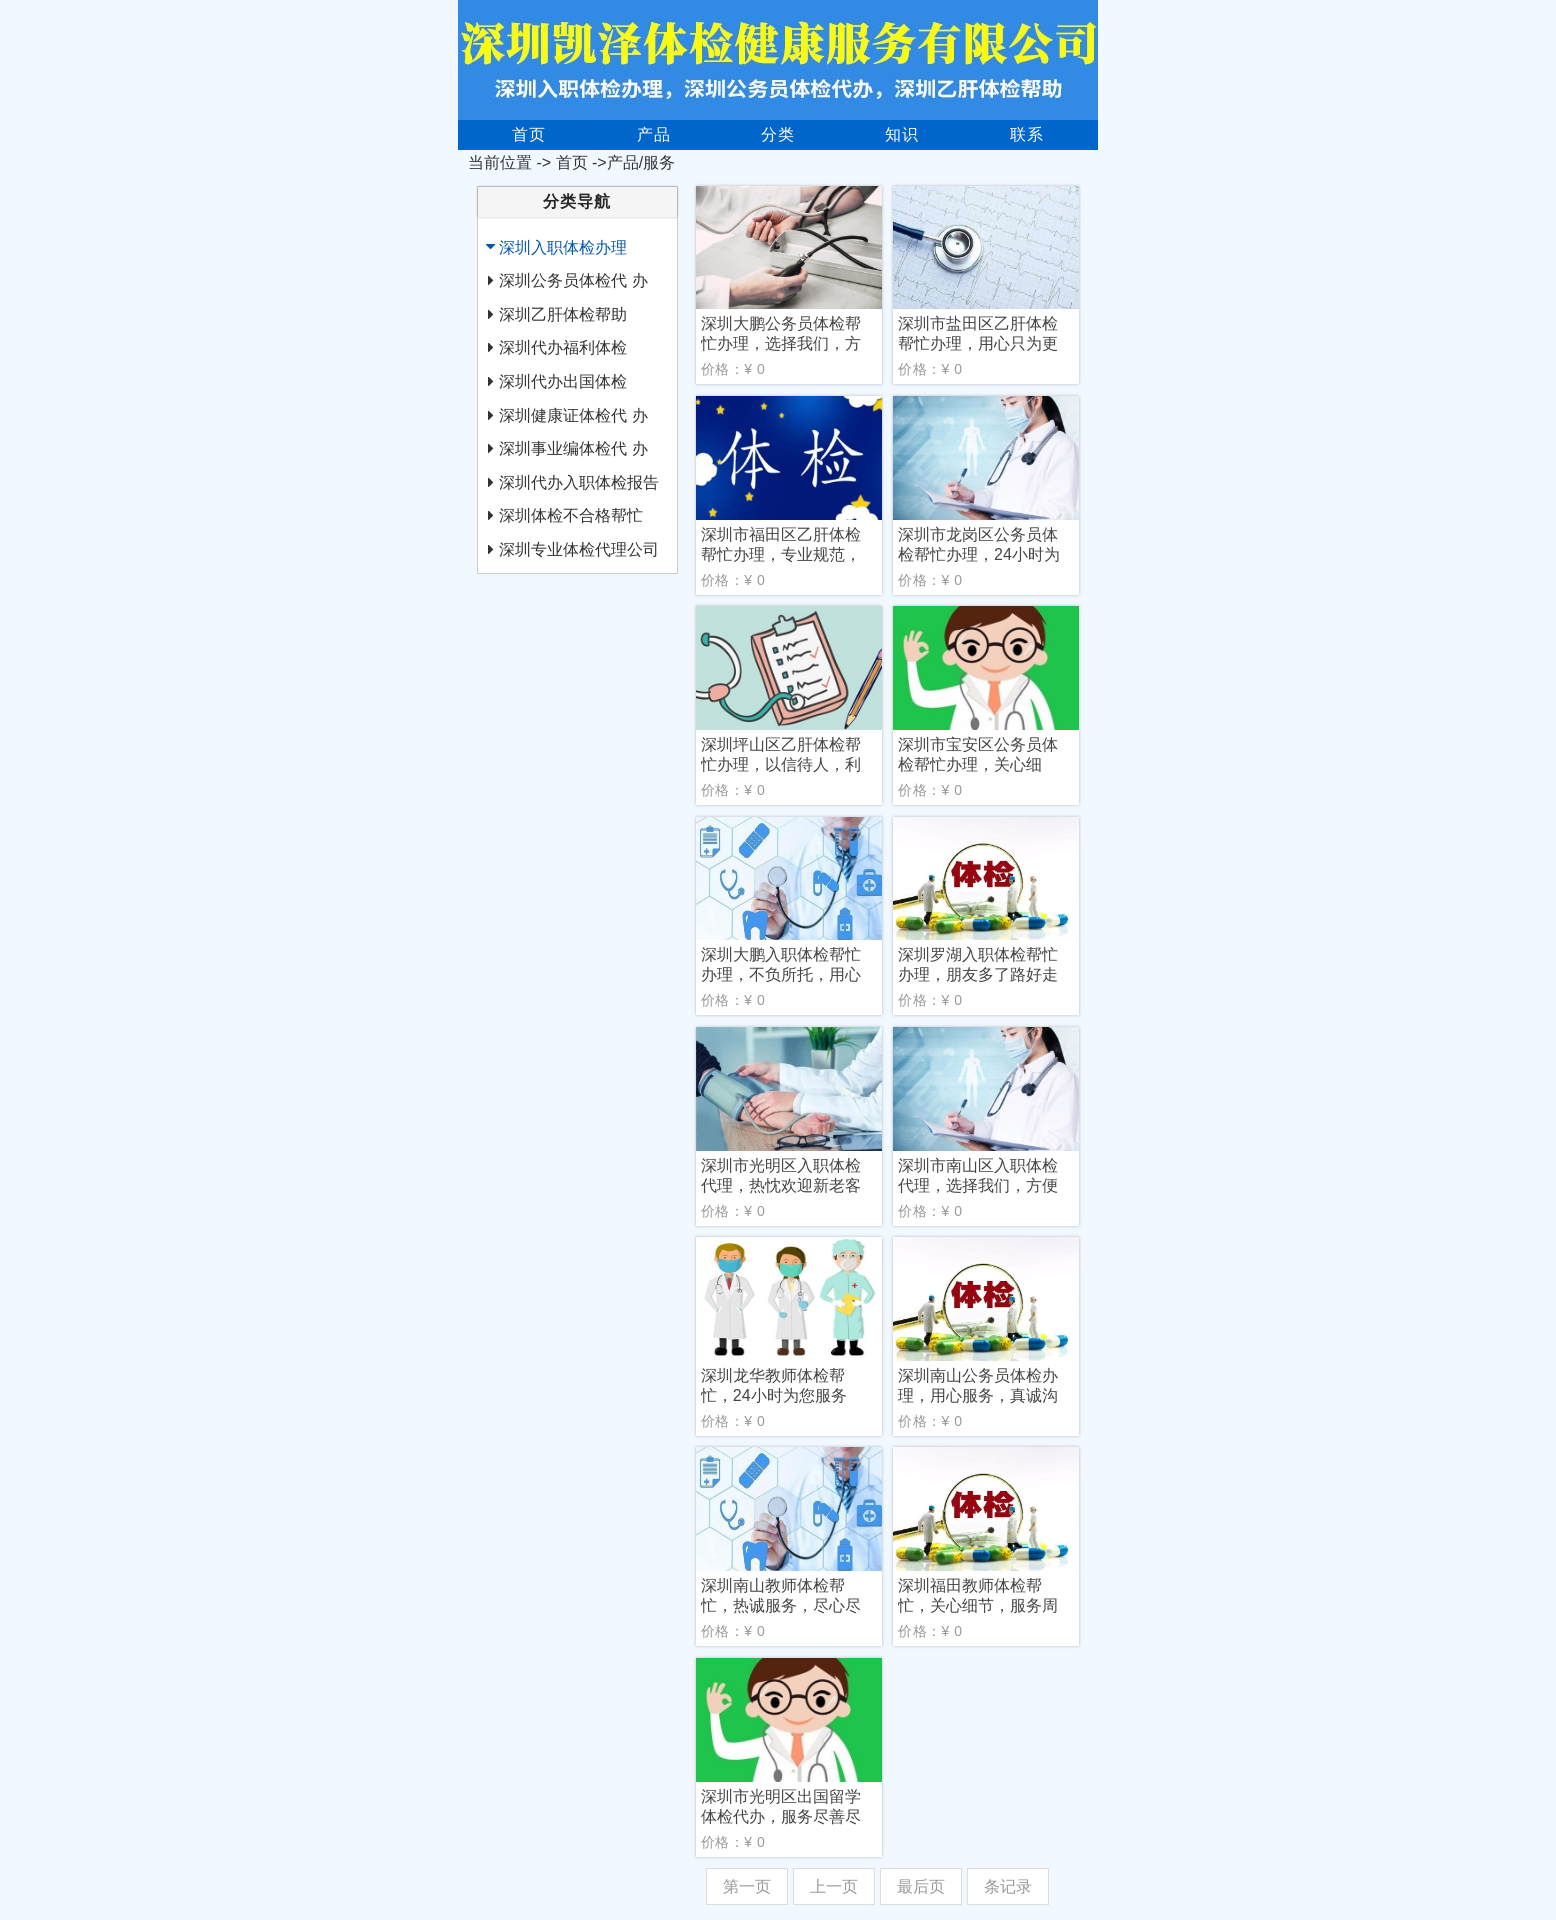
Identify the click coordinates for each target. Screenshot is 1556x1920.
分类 (778, 134)
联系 (1027, 134)
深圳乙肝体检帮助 (563, 314)
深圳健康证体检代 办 (573, 415)
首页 (529, 134)
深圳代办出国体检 (563, 381)
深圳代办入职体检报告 (579, 482)
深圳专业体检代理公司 (579, 549)
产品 (654, 134)
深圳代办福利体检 (563, 347)
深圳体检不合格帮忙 (571, 515)
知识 (902, 134)
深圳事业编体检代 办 (573, 448)
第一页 (747, 1886)
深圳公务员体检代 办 (573, 280)
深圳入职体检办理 (563, 247)
